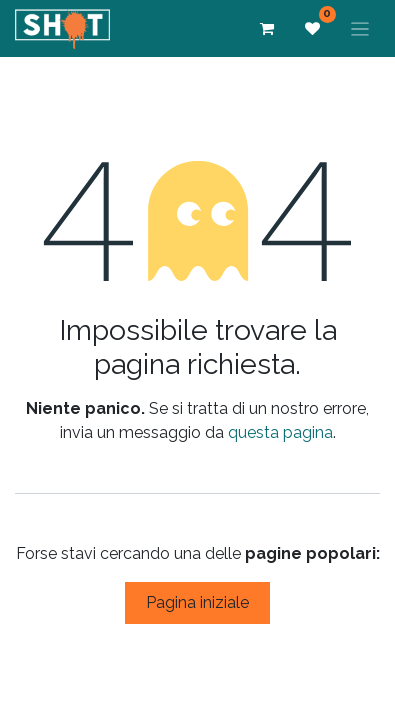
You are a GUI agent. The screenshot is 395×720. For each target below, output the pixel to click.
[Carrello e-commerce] (267, 29)
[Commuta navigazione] (360, 28)
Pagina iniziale (197, 602)
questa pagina (280, 432)
